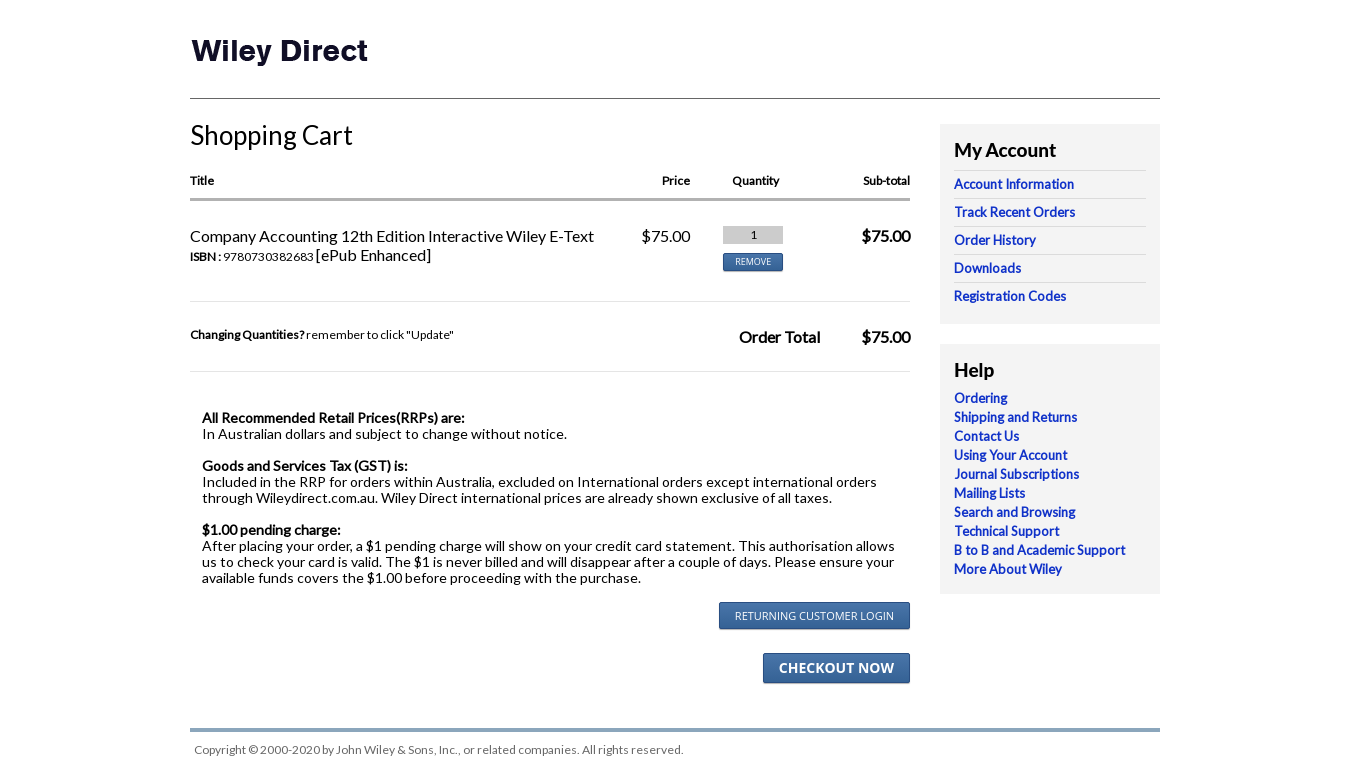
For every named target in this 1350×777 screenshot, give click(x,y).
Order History (995, 240)
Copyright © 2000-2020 (257, 749)
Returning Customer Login (814, 615)
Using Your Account (1010, 455)
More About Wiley (1008, 569)
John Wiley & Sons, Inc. (397, 749)
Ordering (980, 398)
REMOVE (753, 261)
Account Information (1014, 184)
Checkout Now (836, 667)
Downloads (987, 268)
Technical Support (1006, 531)
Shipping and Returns (1015, 417)
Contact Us (986, 436)
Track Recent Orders (1014, 212)
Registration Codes (1010, 296)
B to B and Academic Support (1039, 550)
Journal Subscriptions (1016, 474)
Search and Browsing (1014, 512)
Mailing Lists (989, 493)
